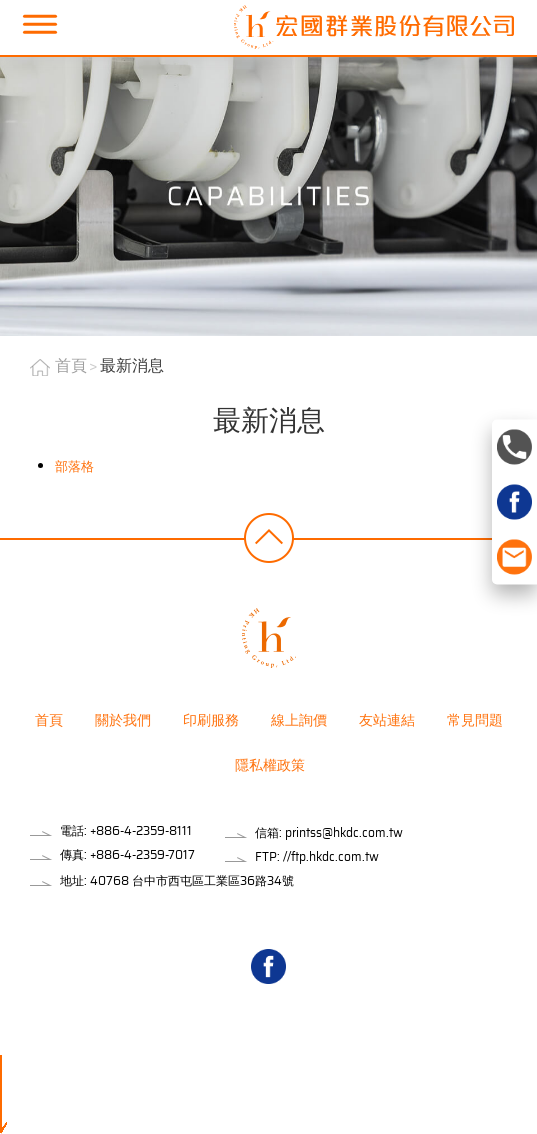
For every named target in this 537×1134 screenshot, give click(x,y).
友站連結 (387, 720)
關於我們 (123, 720)
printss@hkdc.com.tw (344, 832)
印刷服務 (211, 720)
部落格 (74, 466)
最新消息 (132, 365)
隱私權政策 (270, 765)
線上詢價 (299, 720)
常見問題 (475, 720)
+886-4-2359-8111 (141, 830)
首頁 (71, 365)
